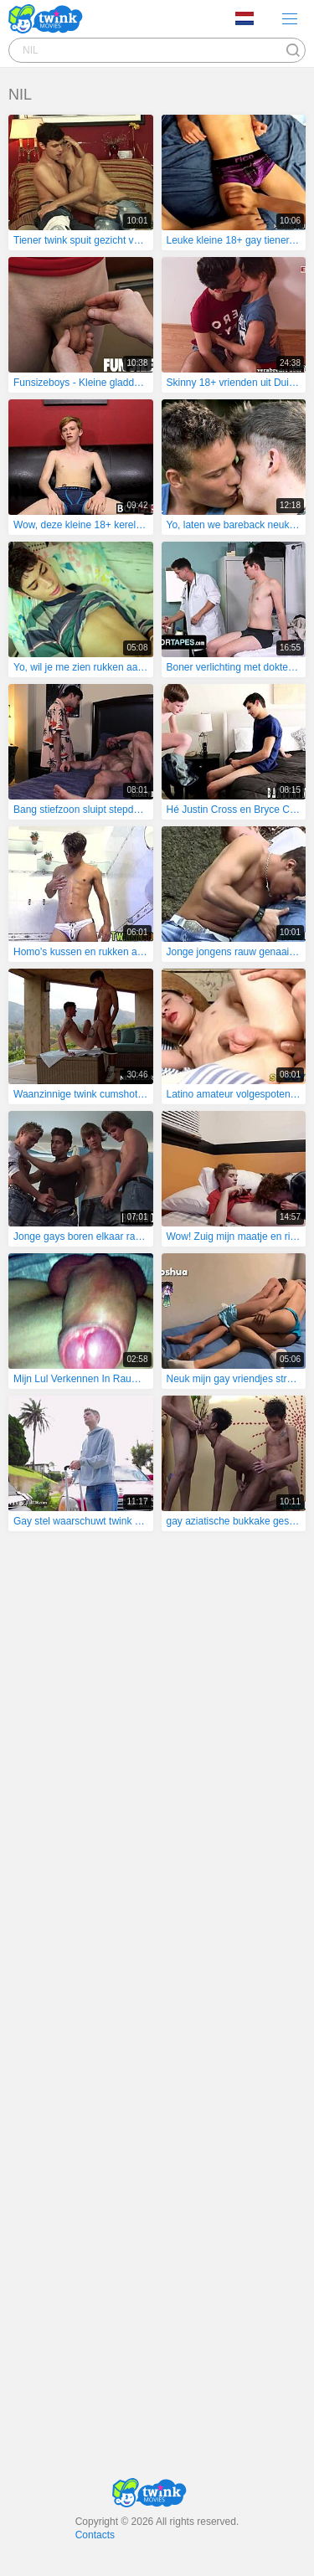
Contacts (95, 2535)
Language (244, 18)
